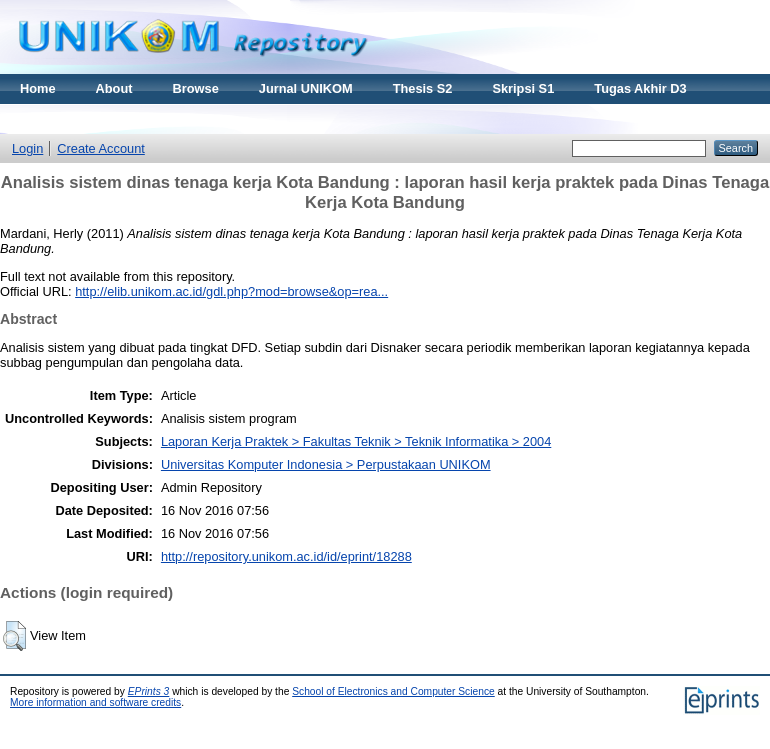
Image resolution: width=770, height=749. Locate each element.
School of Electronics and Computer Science (393, 691)
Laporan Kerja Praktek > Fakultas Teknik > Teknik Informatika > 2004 (356, 441)
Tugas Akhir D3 (640, 88)
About (114, 88)
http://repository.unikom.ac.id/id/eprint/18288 (286, 556)
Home (38, 88)
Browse (196, 88)
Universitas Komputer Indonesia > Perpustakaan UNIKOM (326, 464)
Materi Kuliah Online (82, 118)
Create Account (101, 148)
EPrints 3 (149, 691)
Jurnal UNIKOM (306, 88)
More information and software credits (95, 702)
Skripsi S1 (523, 88)
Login (27, 148)
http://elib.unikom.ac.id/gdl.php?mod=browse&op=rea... (231, 291)
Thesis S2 (423, 88)
